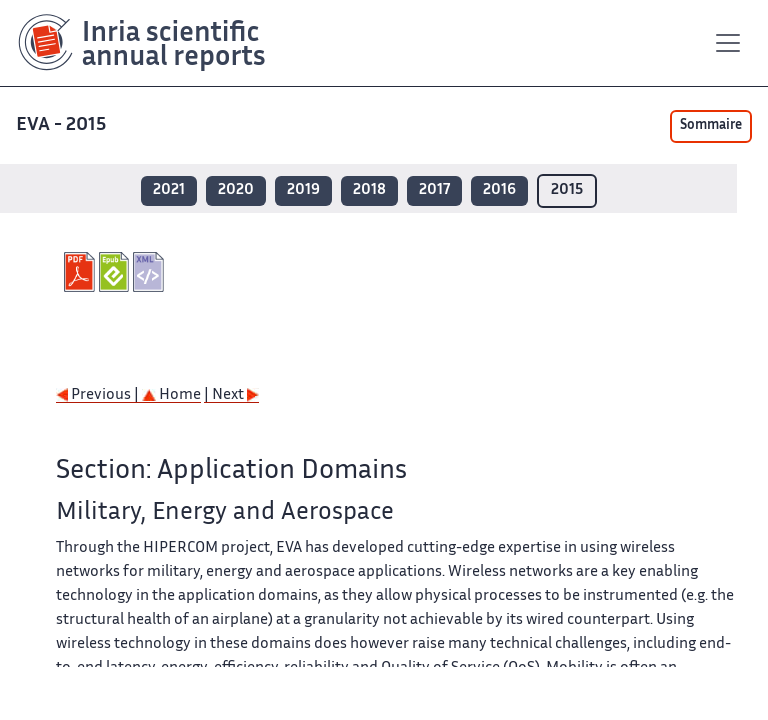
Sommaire (711, 126)
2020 (236, 190)
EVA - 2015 (63, 125)
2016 (499, 190)
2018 (369, 190)
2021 (169, 190)
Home (171, 395)
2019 (303, 190)
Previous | (99, 395)
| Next (231, 395)
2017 (434, 190)
